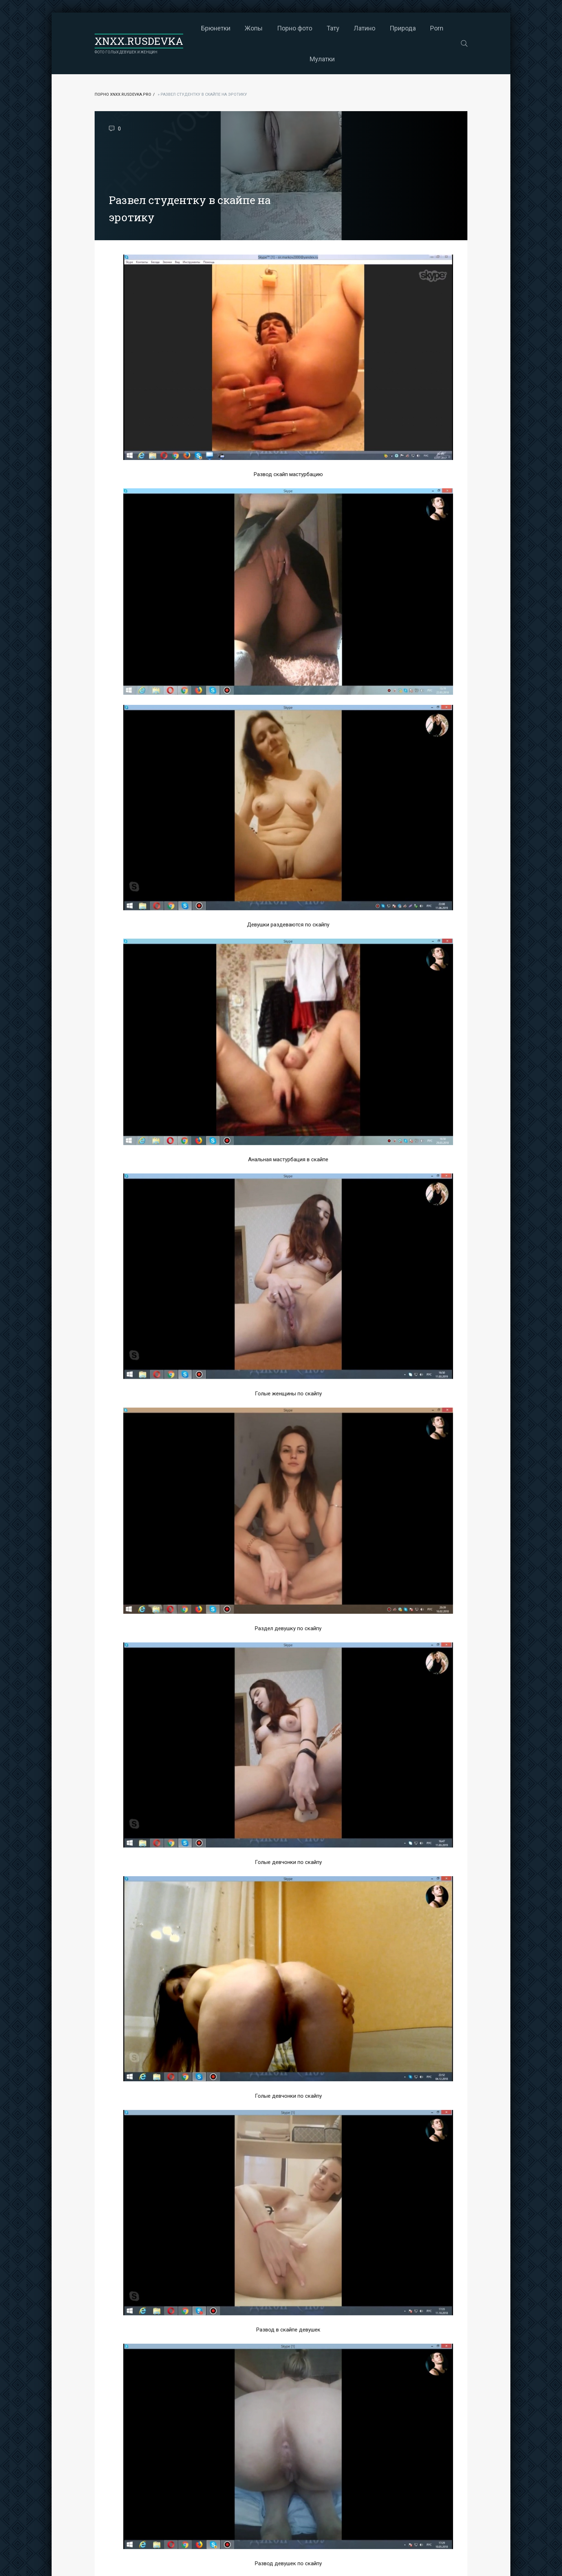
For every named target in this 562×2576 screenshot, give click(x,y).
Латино (364, 28)
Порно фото (294, 28)
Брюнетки (215, 28)
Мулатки (322, 59)
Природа (403, 28)
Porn (436, 28)
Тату (333, 28)
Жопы (254, 28)
